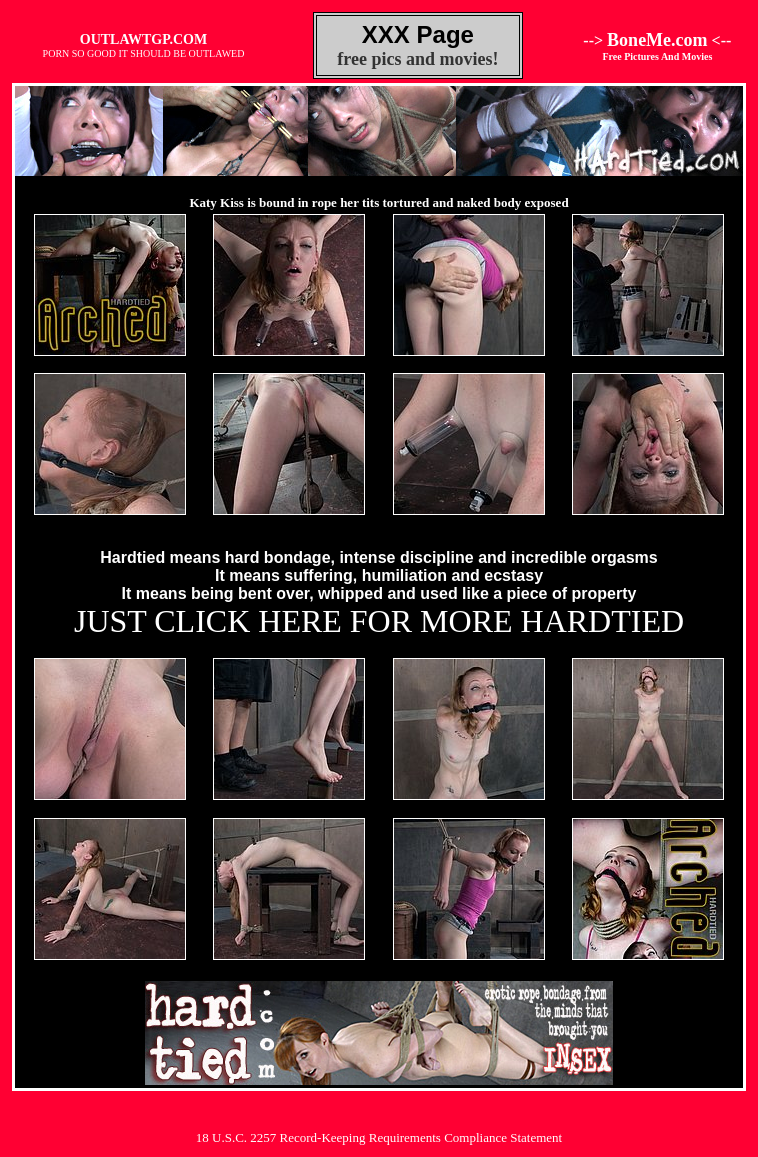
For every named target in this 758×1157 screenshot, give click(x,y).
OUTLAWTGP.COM (143, 39)
